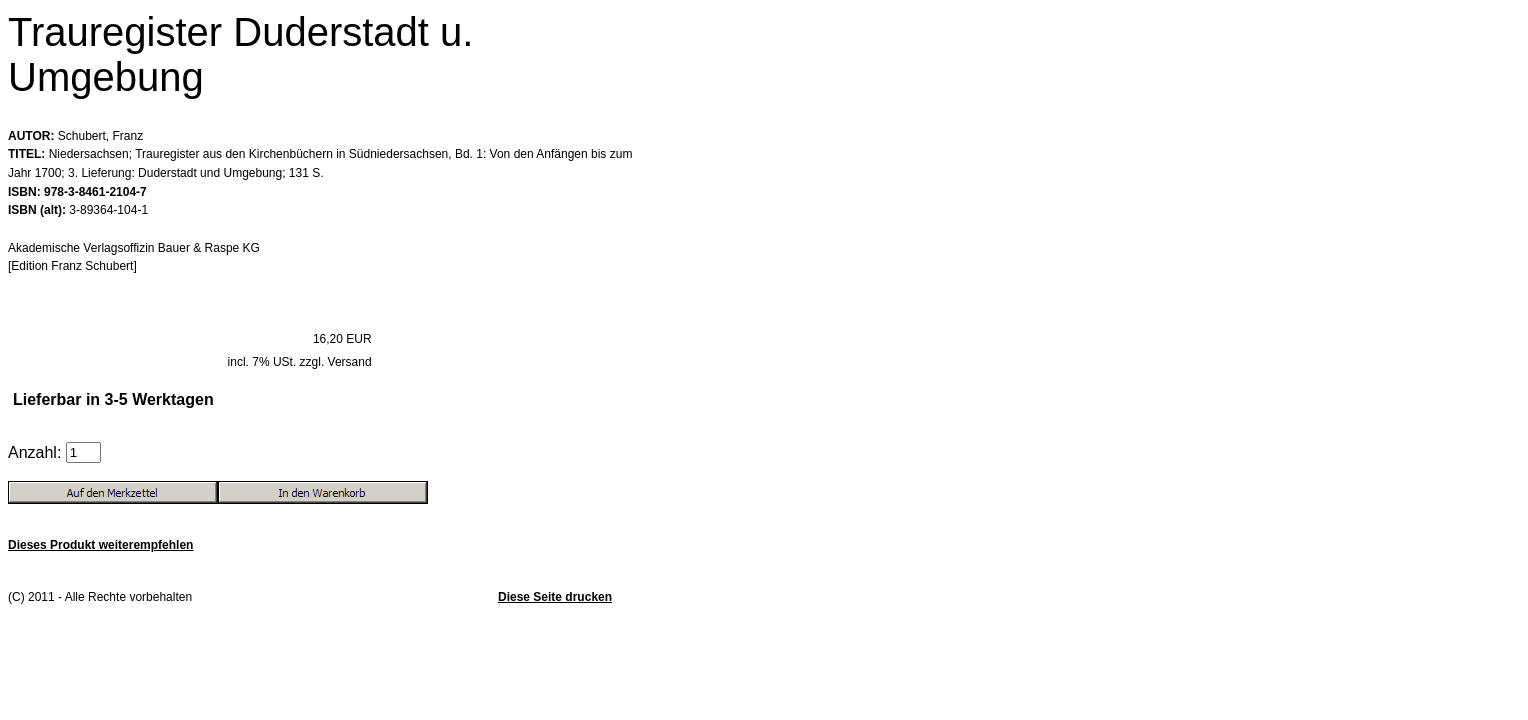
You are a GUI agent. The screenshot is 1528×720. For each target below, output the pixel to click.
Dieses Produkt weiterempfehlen (100, 545)
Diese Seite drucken (555, 597)
